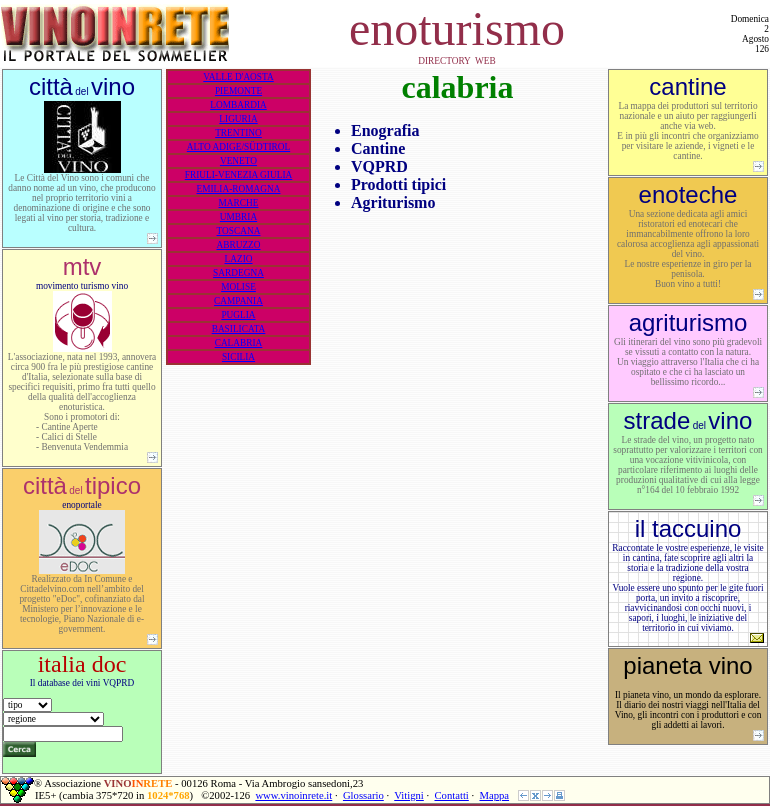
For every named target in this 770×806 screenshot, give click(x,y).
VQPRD (379, 166)
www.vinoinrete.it (293, 795)
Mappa (494, 795)
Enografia (385, 130)
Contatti (451, 795)
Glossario (363, 795)
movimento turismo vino (82, 365)
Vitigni (409, 795)
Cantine (378, 148)
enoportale (82, 565)
